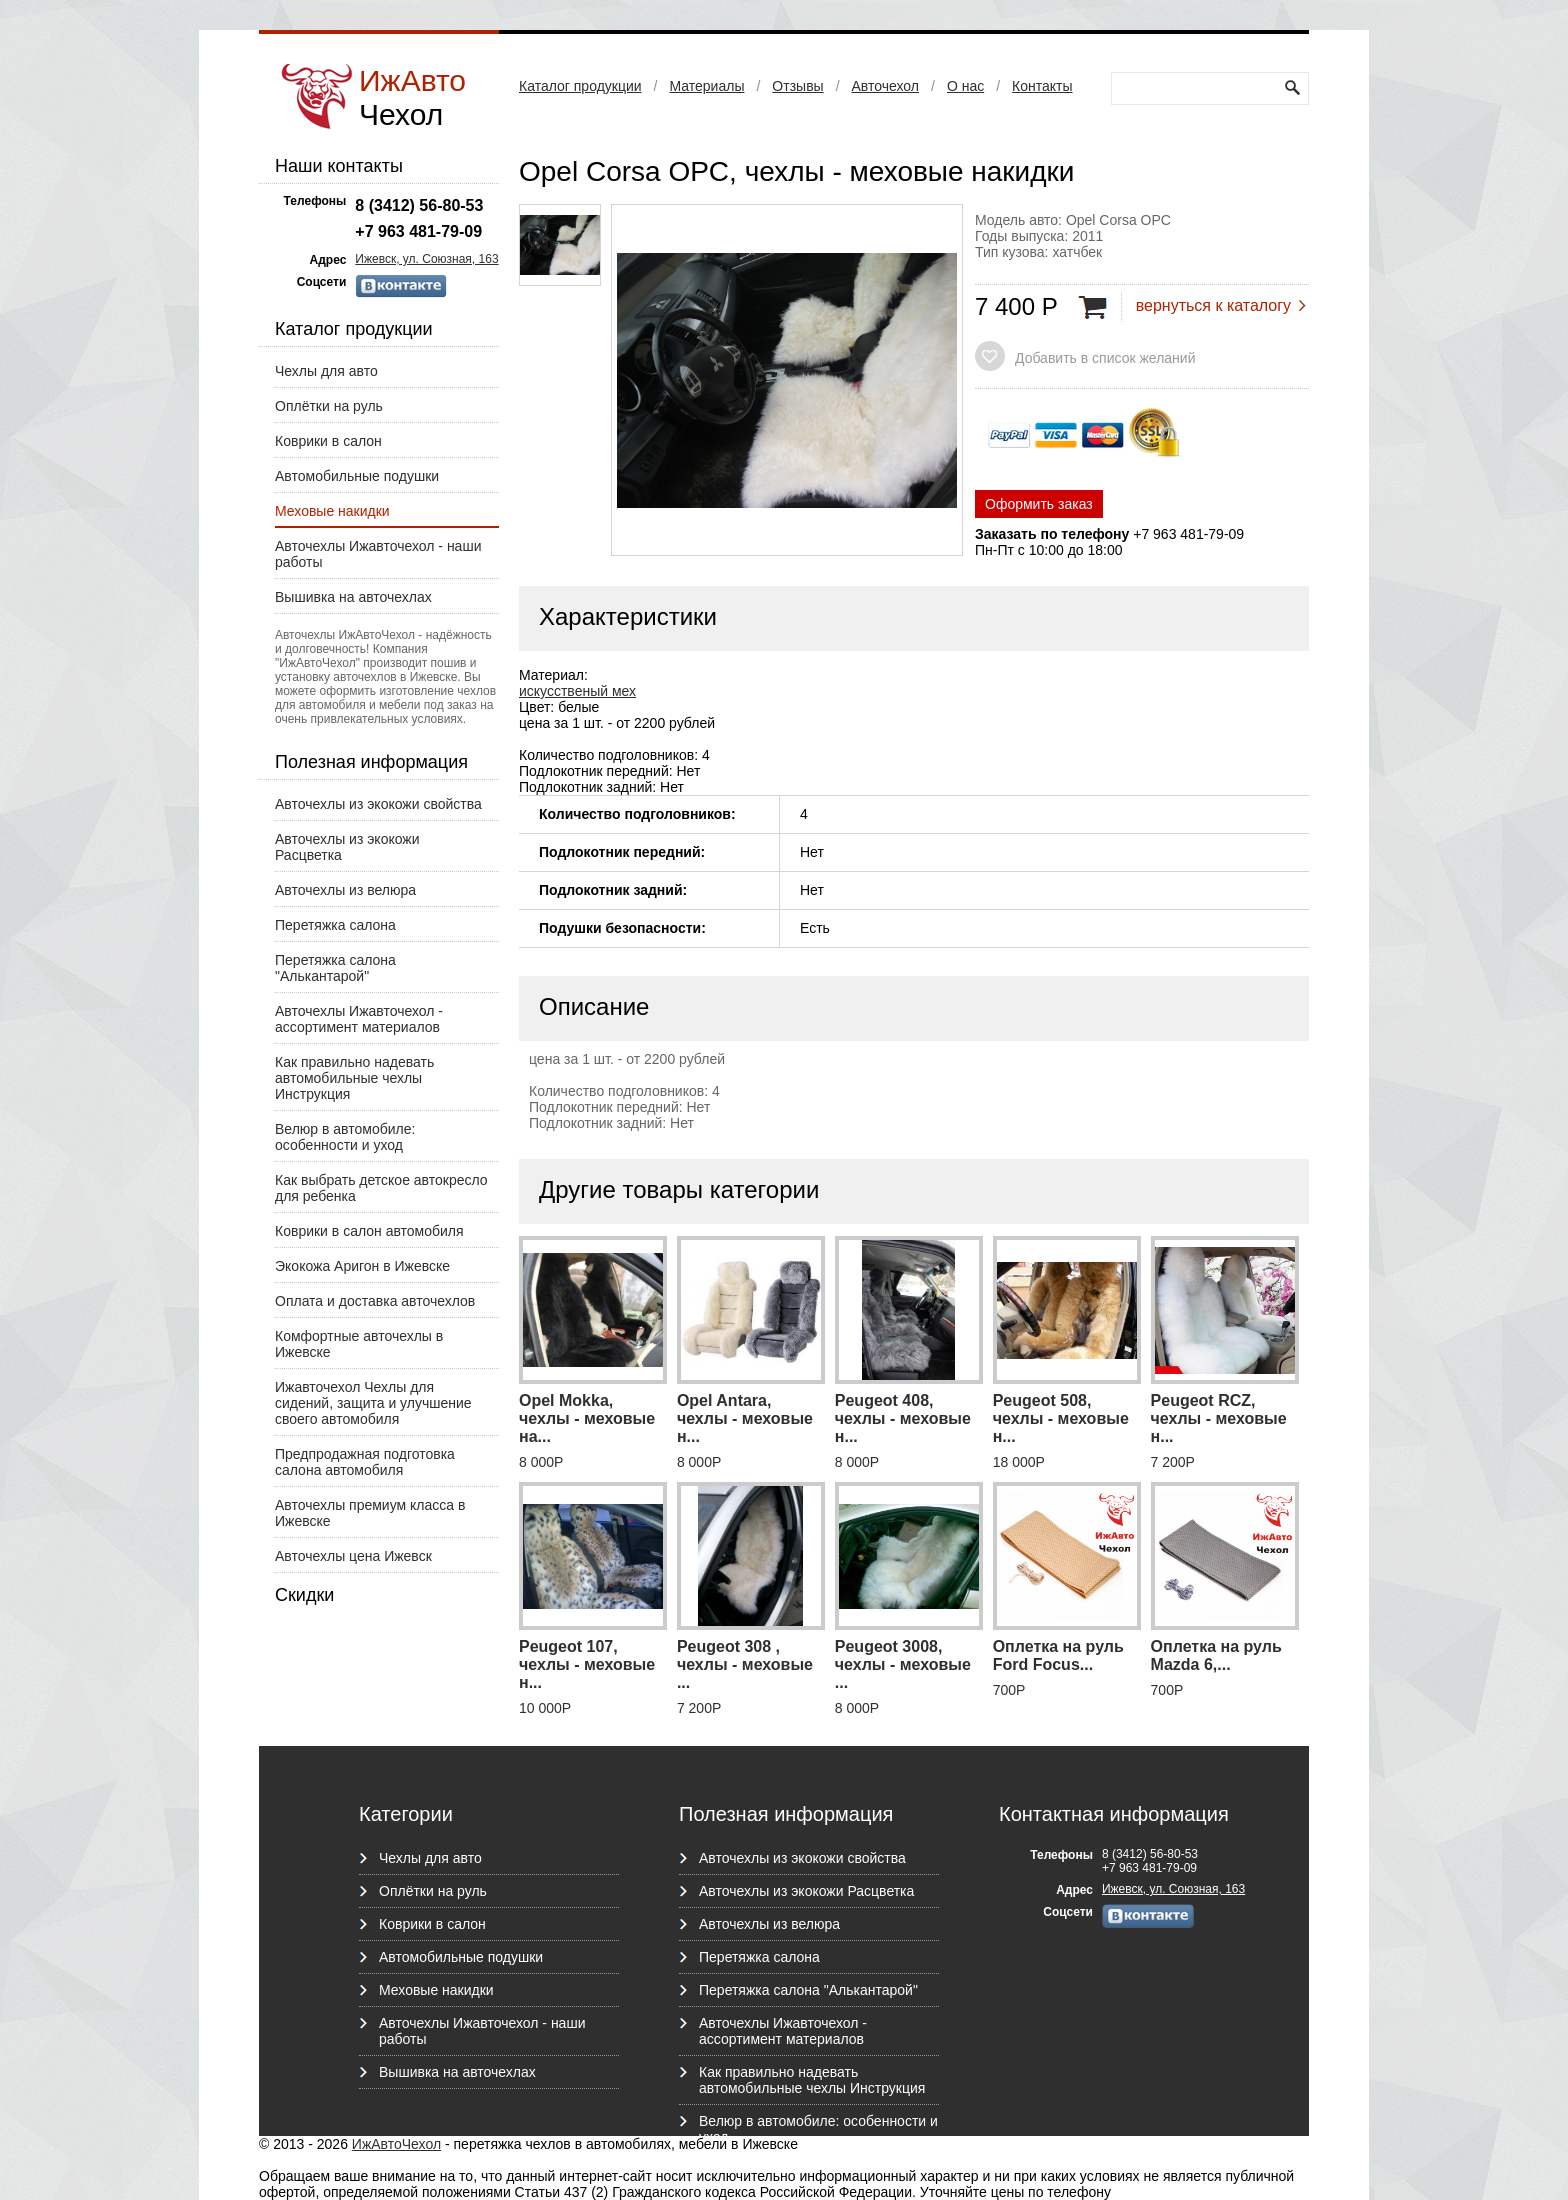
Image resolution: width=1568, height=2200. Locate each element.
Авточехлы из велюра (345, 890)
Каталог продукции (580, 86)
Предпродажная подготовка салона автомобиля (365, 1462)
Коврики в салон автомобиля (369, 1231)
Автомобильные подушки (357, 476)
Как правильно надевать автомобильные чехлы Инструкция (354, 1078)
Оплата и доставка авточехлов (375, 1301)
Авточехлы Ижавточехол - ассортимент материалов (359, 1019)
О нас (965, 86)
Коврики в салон (328, 441)
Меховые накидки (332, 511)
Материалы (706, 86)
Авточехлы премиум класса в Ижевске (370, 1513)
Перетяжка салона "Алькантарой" (335, 968)
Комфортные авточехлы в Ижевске (359, 1344)
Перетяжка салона (335, 925)
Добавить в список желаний (1105, 358)
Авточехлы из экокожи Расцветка (347, 847)
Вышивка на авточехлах (353, 597)
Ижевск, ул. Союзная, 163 (426, 259)
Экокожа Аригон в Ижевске (362, 1266)
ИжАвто (412, 97)
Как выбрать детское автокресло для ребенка (381, 1188)
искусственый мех (577, 691)
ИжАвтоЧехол (396, 2144)
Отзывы (797, 86)
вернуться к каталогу (1213, 305)
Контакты (1042, 86)
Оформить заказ (1039, 504)
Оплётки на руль (329, 406)
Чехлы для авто (326, 371)
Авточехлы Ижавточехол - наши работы (378, 554)
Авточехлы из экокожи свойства (378, 804)
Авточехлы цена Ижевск (353, 1556)
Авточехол (885, 86)
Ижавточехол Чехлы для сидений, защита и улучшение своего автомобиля (373, 1403)
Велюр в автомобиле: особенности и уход (345, 1137)
